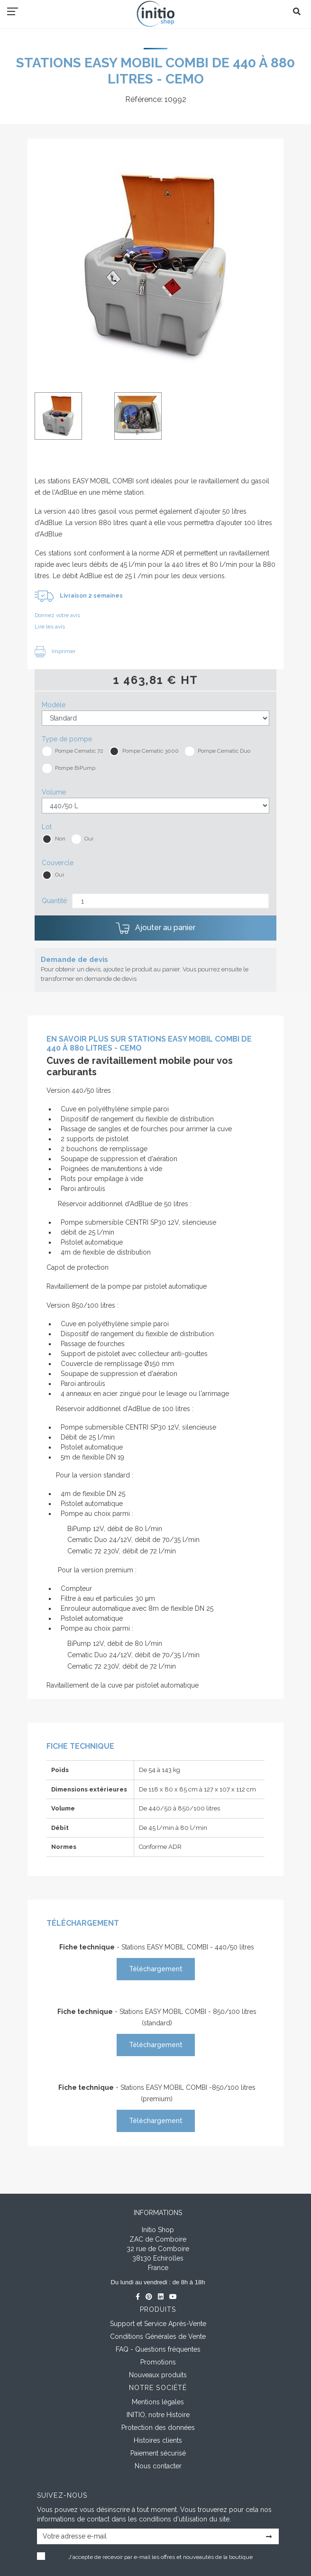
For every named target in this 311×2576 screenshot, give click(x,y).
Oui (88, 838)
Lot (47, 827)
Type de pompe (67, 739)
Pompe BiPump (75, 768)
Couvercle (57, 863)
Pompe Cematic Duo (224, 751)
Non (60, 838)
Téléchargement (156, 1969)
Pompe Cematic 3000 (150, 751)
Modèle (53, 705)
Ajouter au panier (155, 928)
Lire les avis (50, 626)
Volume (54, 792)
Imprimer (55, 651)
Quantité (54, 901)
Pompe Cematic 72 (79, 751)
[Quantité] (170, 901)
